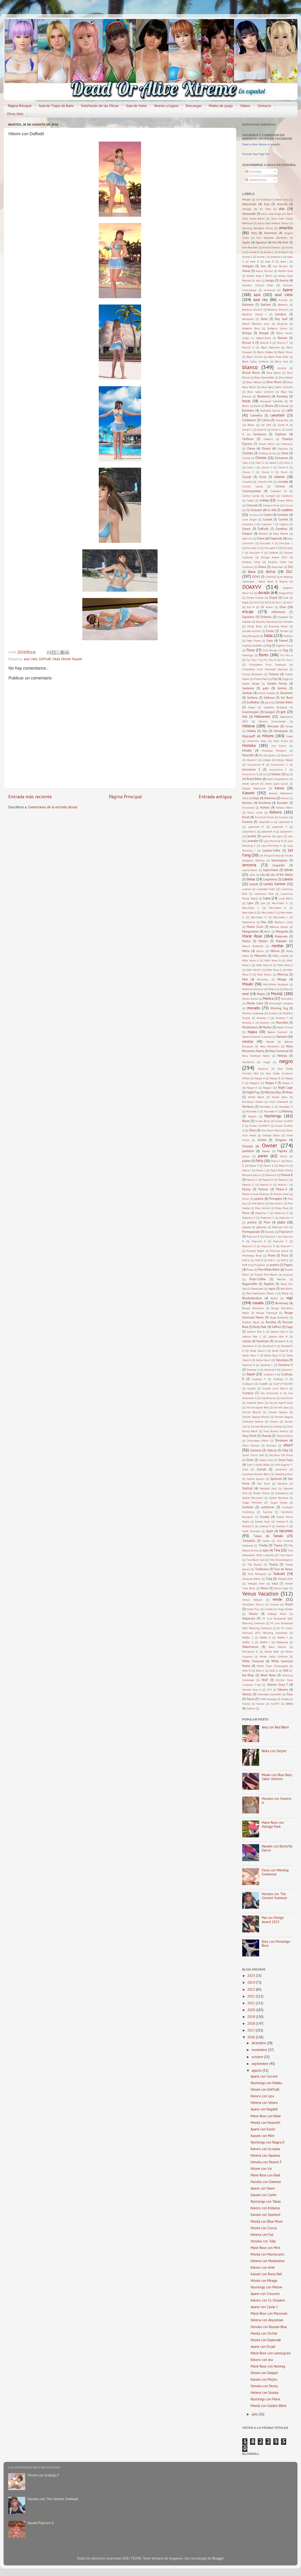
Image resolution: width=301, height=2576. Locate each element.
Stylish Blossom (278, 1498)
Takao (257, 1536)
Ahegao (247, 209)
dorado (264, 592)
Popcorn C (271, 1236)
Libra (252, 874)
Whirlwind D (250, 1651)
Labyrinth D (256, 827)
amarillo (286, 227)
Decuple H (256, 552)
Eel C (279, 602)
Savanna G (252, 1369)
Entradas (253, 171)
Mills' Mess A (250, 960)
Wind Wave (268, 1675)
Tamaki (278, 1536)
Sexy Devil (249, 1436)
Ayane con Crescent (265, 2293)
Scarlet (251, 1388)
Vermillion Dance (253, 1604)
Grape (251, 707)
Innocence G (250, 774)
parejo (246, 1156)
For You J (287, 660)
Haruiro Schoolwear (272, 721)
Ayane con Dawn (263, 2188)
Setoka (277, 1426)
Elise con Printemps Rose (276, 1943)
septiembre (260, 2063)
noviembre (260, 2050)
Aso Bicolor (280, 266)
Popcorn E (259, 1241)
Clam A (246, 462)
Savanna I (287, 1369)
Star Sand (263, 1483)
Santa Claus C (250, 1355)
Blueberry (263, 396)
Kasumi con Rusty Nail (266, 2274)
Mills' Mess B (273, 960)
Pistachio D (281, 1213)
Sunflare (247, 1507)
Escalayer (282, 617)
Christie (260, 457)
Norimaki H (270, 1111)
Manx (267, 931)
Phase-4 (281, 1189)
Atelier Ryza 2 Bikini (259, 276)
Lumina (246, 889)
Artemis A (276, 256)
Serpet (273, 1421)
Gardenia (248, 688)
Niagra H (252, 1087)
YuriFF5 (275, 1703)
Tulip (268, 1579)
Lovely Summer (275, 884)
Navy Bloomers (269, 1046)
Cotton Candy (250, 495)
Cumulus (282, 515)
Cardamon (249, 420)
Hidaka (251, 731)
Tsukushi (279, 1573)
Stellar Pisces (261, 1493)
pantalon (248, 1151)
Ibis (261, 755)
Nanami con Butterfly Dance (277, 1848)
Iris (265, 774)
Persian (263, 1189)
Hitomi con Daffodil (265, 2089)
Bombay (282, 396)
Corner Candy (252, 486)
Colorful (247, 481)
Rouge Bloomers (253, 1308)
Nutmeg (287, 1111)
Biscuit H (248, 347)
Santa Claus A (258, 1350)
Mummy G (248, 1022)
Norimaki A (266, 1106)
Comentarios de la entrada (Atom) (52, 807)
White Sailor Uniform (273, 1656)
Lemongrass (280, 860)
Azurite (283, 300)
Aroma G (247, 256)
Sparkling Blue (284, 1474)
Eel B (268, 602)
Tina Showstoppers (281, 1560)
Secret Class (281, 1407)
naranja (247, 1041)
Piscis (246, 1213)
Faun (270, 641)
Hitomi (66, 659)
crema (264, 500)
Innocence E (251, 769)
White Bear (272, 1651)
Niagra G (287, 1083)
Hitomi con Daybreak (266, 2340)
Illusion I (252, 760)
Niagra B (275, 1078)
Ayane (287, 289)
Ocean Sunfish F (259, 1125)
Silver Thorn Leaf (253, 1455)
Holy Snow (280, 741)
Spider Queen (256, 1479)
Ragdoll (269, 1284)
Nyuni (246, 1121)
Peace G (269, 1165)
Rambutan (257, 1288)
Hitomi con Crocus (264, 2228)
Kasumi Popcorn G (41, 2523)
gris (283, 712)
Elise (283, 607)
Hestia (289, 726)
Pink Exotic (276, 1203)
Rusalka (271, 1322)
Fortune (274, 674)
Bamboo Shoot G (278, 309)
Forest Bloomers (252, 674)
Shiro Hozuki (250, 1445)
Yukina (246, 1703)
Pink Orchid (262, 1208)
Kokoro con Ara (262, 2359)
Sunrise (267, 1512)
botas (246, 401)
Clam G (259, 462)
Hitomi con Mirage (264, 2280)
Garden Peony (277, 684)
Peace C (276, 1161)
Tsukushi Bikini (251, 1579)
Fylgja (285, 679)
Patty (259, 1160)
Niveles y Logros (166, 106)
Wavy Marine (277, 1647)
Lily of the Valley (281, 875)
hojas (289, 736)
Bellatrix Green (277, 328)
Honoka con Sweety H (276, 1800)
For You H (270, 660)
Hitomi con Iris (261, 2168)
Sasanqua (282, 1360)
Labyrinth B (286, 822)
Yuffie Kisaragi (267, 1699)
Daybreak (275, 538)
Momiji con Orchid (264, 2333)
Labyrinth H (268, 831)
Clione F (248, 472)
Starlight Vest (268, 1488)
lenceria (249, 865)
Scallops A (269, 1374)
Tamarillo (248, 1541)
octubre (258, 2057)
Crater (250, 500)
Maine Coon (255, 927)
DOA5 (256, 577)
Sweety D (282, 1521)
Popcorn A (286, 1232)
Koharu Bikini (284, 807)
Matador (281, 941)
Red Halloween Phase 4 (261, 1293)
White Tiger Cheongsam (272, 1666)
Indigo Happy (284, 760)
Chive (284, 453)
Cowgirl (270, 495)
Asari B (254, 261)
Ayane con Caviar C (264, 2307)
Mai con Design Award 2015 (273, 1919)
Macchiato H (258, 917)
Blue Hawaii (286, 377)
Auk (258, 280)
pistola (252, 1222)
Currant (267, 519)
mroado (272, 1013)
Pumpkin (259, 1265)
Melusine (260, 956)
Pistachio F (267, 1217)
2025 (251, 1975)
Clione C (266, 467)
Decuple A (266, 543)
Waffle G (247, 1642)
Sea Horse (286, 1398)
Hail (244, 717)
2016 (251, 2037)
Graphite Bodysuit (275, 707)
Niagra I (267, 1087)
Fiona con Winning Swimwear (275, 1872)
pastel (246, 1161)
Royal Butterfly (279, 1317)
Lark (290, 836)
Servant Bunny (260, 1426)
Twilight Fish (285, 1579)
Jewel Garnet (250, 783)
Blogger (218, 2558)
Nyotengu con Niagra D (268, 2142)
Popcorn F (280, 1241)
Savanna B (248, 1365)
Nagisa (252, 1032)
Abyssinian (249, 204)
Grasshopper (250, 712)
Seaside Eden (255, 1402)
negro (286, 1061)
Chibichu (282, 448)
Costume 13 (278, 491)
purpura (288, 1274)
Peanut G (248, 1184)
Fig (269, 646)
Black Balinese (270, 347)
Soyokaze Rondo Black (256, 1474)
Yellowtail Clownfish (269, 1694)
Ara (274, 242)
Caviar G (276, 429)
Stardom (282, 1483)
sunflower (267, 1507)
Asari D (269, 261)
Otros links (15, 114)
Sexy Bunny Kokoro (275, 1431)
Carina (265, 420)
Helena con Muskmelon (268, 2261)
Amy (254, 233)
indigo (267, 760)
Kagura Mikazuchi (254, 788)
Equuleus (248, 617)
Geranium (286, 693)
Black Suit (281, 361)
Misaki (247, 984)
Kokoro (275, 812)
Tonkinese (262, 1569)
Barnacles (248, 319)
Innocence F (278, 769)
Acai (266, 204)
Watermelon (250, 1647)
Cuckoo (253, 515)
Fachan (284, 631)
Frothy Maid (261, 679)
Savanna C (266, 1365)
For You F (252, 660)
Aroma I (261, 256)
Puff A (246, 1260)
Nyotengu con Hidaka (266, 2083)
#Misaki (246, 199)
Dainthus (281, 529)
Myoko (267, 1027)
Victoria (274, 1604)
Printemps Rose (252, 1255)
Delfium (273, 552)
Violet (289, 1604)
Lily (262, 875)
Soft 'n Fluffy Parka (258, 1464)
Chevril (266, 449)
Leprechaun (270, 870)
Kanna (279, 788)
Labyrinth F (279, 827)
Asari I (284, 261)
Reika (285, 1293)
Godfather (253, 702)
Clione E (283, 467)
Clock (284, 472)
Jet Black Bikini (252, 779)
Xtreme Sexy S (251, 1689)
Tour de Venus (283, 1569)
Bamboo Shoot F (252, 309)
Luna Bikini (286, 898)
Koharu (265, 808)
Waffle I (265, 1642)
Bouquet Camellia (271, 401)
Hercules (273, 726)
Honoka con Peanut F (266, 2162)
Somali (261, 1469)
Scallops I (248, 1383)
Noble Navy (279, 1097)
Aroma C (268, 252)
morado (253, 1007)
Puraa (249, 1269)
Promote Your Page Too (255, 154)
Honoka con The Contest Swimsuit (274, 1896)
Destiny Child (251, 562)
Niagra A (260, 1078)
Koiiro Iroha (254, 812)
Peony (246, 1189)
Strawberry (281, 1493)
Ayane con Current (264, 2076)
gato (266, 688)
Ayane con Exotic (263, 2129)
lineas (251, 879)
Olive (252, 1130)
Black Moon (285, 352)
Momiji (276, 993)
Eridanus (266, 617)
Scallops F (258, 1379)
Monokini (287, 998)
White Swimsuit (253, 1661)
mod (245, 993)
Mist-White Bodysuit (275, 984)
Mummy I (265, 1022)
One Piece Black (271, 1130)
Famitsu (288, 636)
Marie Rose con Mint (265, 2247)
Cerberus (248, 439)
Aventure (269, 290)
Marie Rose (252, 936)
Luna (266, 898)
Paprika (282, 1151)
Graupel (270, 712)
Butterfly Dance (270, 410)
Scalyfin (263, 1383)
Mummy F (282, 1018)
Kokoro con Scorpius (265, 2149)
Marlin (246, 941)
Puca (284, 1255)
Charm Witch (267, 444)
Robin (274, 1298)
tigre (266, 1550)
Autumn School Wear (257, 285)
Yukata (285, 1699)
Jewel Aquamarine (278, 779)
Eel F (290, 602)
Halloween (262, 716)
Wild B (246, 1670)
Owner (269, 1145)
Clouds (246, 477)
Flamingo (247, 655)
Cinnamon (281, 458)
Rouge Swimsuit (266, 1313)
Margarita (282, 931)
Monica (268, 998)
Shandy (266, 1436)
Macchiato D (277, 908)
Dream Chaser (255, 597)
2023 (251, 1989)
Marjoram (281, 936)
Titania (273, 1564)
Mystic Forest (285, 1027)
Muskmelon (250, 1027)
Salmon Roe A (256, 1331)
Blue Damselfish (264, 377)
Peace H (284, 1165)
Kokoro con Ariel (263, 2267)
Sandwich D (249, 1346)
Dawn (261, 538)
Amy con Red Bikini (275, 1727)
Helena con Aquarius (265, 2155)
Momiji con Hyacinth (265, 2122)
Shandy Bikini (284, 1436)
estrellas (288, 621)
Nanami (282, 1037)
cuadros (287, 510)
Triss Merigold (257, 1574)
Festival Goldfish (252, 645)
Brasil (257, 406)
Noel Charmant (278, 1101)
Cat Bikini (248, 425)
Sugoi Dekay (278, 1502)
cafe (289, 410)
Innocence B (255, 764)
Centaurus (259, 434)
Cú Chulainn (254, 510)
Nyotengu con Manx (265, 2399)
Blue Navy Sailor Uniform (277, 387)
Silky (285, 1450)
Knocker (282, 803)
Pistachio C (262, 1213)
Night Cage (285, 1088)
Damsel (263, 533)
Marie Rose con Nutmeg (268, 2366)
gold (267, 702)
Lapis (279, 836)
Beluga (247, 333)
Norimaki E (252, 1111)
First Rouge (270, 650)
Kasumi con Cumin (264, 2195)
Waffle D (265, 1637)
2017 (251, 2030)
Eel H (250, 607)
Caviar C (247, 429)
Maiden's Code (283, 922)
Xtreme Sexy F (277, 1685)
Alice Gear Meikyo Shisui (273, 223)
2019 (251, 2016)
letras (288, 870)
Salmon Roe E (251, 1336)
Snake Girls (266, 1460)
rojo (289, 1297)
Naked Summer (277, 1032)
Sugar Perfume (252, 1502)
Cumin (267, 515)
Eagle (245, 602)
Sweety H (282, 1526)
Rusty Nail (259, 1327)
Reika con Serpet (274, 1751)
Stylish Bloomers (252, 1498)
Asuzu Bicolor (264, 271)
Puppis (288, 1265)
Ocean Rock (262, 1121)
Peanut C (251, 1179)
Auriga (269, 280)
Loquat (253, 884)
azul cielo (31, 659)
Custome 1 (248, 524)
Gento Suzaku (266, 693)
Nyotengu (272, 1115)
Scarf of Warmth (283, 1383)
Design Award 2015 (274, 557)
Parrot (283, 1156)
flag (285, 650)
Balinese (248, 305)
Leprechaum (249, 870)
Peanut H (266, 1184)
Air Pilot (265, 209)
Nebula (282, 1056)
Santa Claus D (272, 1355)
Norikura (247, 1107)
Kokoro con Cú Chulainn (268, 2300)
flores (263, 654)
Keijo (256, 798)
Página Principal (20, 106)
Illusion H (287, 755)
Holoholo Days (256, 741)
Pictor (245, 1198)
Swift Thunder (251, 1531)
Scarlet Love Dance (275, 1388)
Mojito (261, 994)
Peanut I (283, 1184)
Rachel (281, 1279)
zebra (289, 1704)
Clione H (267, 472)
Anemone (270, 233)
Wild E (260, 1670)
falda (56, 659)
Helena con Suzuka (264, 2392)
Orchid (262, 1140)
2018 (251, 2023)
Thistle (263, 1545)
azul (257, 294)
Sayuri (250, 1374)
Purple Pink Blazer (266, 1274)
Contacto (264, 106)
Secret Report (251, 1412)
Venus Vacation (260, 1593)
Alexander (249, 214)
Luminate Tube (266, 889)
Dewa (262, 567)
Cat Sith (266, 425)
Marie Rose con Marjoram (269, 2313)
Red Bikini (287, 1288)
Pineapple (275, 1199)
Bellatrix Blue (251, 328)
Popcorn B (253, 1236)
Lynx (250, 903)
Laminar (266, 836)
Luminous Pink (263, 893)
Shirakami (281, 1440)
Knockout (248, 807)
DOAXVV (251, 586)
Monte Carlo (255, 1003)
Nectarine (248, 1062)
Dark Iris (247, 538)
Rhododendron (252, 1298)
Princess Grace (279, 1251)
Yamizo (247, 1694)
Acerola (282, 204)
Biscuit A (248, 343)
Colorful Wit (264, 481)
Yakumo (282, 1690)
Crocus (288, 505)
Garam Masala (250, 683)
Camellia (256, 415)
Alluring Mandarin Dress (257, 228)
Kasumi (77, 659)
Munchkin (282, 1023)
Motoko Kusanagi (252, 1013)
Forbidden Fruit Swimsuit (267, 664)
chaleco (268, 439)
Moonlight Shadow (281, 1003)
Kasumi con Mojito (264, 2379)
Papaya (266, 1151)
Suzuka (264, 1517)
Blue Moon (274, 382)
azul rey (260, 299)
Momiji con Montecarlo (267, 2254)
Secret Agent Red (257, 1407)
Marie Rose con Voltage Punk (273, 1824)
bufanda (284, 406)
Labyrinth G (249, 831)
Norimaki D (286, 1106)
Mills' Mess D (264, 965)
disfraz (271, 571)
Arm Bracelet (250, 247)
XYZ (269, 1689)
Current (283, 519)
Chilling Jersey (267, 453)
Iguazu (272, 755)
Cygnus (284, 524)
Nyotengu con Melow (266, 2287)
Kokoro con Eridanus (265, 2208)
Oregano (281, 1140)
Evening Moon (278, 626)
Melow (275, 951)
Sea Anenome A (271, 1393)
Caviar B (283, 425)
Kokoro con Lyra (262, 2096)
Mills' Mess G (274, 970)
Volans (253, 1614)
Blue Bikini (274, 372)
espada (246, 621)
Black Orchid (255, 357)
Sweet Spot (262, 1521)
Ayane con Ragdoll (264, 2109)
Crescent (251, 505)
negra (266, 1062)
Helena (248, 726)
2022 (251, 1996)
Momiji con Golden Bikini (268, 2405)
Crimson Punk (271, 505)
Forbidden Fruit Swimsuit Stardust (265, 669)
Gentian (247, 693)
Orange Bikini (271, 1135)
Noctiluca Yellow (252, 1101)
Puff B (259, 1260)
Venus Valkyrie (252, 1599)
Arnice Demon (271, 247)
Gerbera (252, 698)
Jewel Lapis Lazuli (276, 783)
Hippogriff (248, 736)
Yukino (260, 1703)
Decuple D (252, 548)
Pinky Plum (281, 1208)
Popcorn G (249, 1246)
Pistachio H (286, 1217)
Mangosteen (250, 931)
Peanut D (267, 1179)
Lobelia (287, 879)
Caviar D (261, 429)
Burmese (248, 411)
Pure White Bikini (269, 1270)
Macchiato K (280, 903)
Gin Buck (287, 698)
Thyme (278, 1545)
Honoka (249, 745)
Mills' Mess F (253, 970)
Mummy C (263, 1018)
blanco (250, 367)
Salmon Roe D (279, 1331)
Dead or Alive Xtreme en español (261, 144)
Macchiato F (268, 912)
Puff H (246, 1265)
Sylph (269, 1531)
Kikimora (270, 798)
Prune (271, 1255)
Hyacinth (247, 755)
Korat (245, 817)
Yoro (290, 1694)
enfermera (278, 612)
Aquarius (261, 242)
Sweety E (248, 1526)
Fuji (275, 679)
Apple (246, 242)
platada (246, 1227)
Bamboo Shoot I (254, 314)
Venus (264, 1588)
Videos (245, 106)
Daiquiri (247, 534)
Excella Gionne (251, 631)
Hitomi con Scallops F (43, 2475)
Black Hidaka (265, 352)
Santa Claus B (280, 1350)
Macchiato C (250, 908)
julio (255, 2414)
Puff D (285, 1260)
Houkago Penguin (274, 750)
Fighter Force (284, 645)
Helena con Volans (264, 2102)
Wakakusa (282, 1642)
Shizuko (271, 1445)
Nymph (252, 1116)
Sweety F (265, 1526)
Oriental (247, 1146)
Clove (262, 477)
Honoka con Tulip (263, 2241)
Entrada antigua (215, 796)
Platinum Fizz (280, 1227)
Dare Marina (280, 533)
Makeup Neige (278, 927)
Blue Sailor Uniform (260, 391)
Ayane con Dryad (263, 2346)
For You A (286, 655)
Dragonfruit (286, 593)
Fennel (283, 641)
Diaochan (277, 567)
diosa (251, 571)
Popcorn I (287, 1246)
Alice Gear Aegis (271, 214)
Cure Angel (249, 519)
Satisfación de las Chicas (100, 106)
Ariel (285, 242)
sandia (246, 1341)
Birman (282, 338)
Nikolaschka (273, 1092)
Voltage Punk (277, 1614)
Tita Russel (254, 1564)
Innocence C (279, 764)
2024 (251, 1982)
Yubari (250, 1699)
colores (279, 476)
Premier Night (255, 1251)
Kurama (247, 822)
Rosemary (281, 1303)
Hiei (264, 731)
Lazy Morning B (273, 841)
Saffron (276, 1327)
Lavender (252, 841)
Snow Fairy (285, 1460)
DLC (289, 571)
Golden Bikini (284, 702)
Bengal (264, 333)
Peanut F (283, 1179)
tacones (286, 1530)
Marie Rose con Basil (265, 2175)
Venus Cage (281, 1588)
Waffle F (282, 1637)
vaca (275, 1583)
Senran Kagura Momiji (255, 1417)
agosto (257, 2070)
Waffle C (247, 1637)
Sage (289, 1327)
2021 (251, 2003)
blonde (281, 368)
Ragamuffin (249, 1284)
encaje (247, 611)
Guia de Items (136, 106)
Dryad (273, 598)
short (288, 1445)
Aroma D (283, 252)
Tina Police (286, 1555)
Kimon (285, 798)
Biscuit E (265, 342)
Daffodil (45, 659)
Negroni (263, 1068)
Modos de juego (221, 106)
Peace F (254, 1165)
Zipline (250, 1708)
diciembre (259, 2043)
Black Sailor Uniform (255, 361)
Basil (264, 319)
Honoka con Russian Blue (269, 2327)
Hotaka (247, 750)
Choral (246, 458)
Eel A (257, 602)
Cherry (251, 449)
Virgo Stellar (285, 1609)
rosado (258, 1302)
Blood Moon (251, 373)
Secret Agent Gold (281, 1402)
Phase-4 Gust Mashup (255, 1194)
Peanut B (287, 1175)
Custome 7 (267, 524)
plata (281, 1222)
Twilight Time (256, 1583)
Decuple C (286, 543)
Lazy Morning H (271, 845)
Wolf (265, 1680)
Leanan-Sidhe (271, 850)
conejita (283, 482)
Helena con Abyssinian (267, 2320)
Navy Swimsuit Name (256, 1055)
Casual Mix (282, 420)
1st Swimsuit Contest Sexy (272, 199)
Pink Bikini (258, 1203)
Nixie (289, 1092)
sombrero (281, 1469)
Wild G (273, 1670)
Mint (245, 979)
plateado (261, 1227)
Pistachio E (248, 1217)
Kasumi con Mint (262, 2135)
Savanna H (270, 1369)
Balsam (266, 305)
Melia (246, 951)
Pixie (267, 1222)
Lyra (263, 903)
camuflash (277, 415)
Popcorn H (268, 1246)
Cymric (246, 529)
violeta (269, 1609)
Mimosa (282, 974)
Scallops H (280, 1379)
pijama (258, 1199)
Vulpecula (248, 1618)
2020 (251, 2010)
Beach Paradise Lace (255, 323)
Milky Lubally (280, 955)
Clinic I (251, 467)
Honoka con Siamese (266, 2181)
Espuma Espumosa (267, 621)
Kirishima (265, 803)
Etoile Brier (254, 626)
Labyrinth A (266, 822)
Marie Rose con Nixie (266, 2116)
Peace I (246, 1170)
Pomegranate (251, 1232)
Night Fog (253, 1092)
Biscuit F (282, 342)
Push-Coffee (258, 1279)
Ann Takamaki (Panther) (272, 237)
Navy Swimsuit (279, 1051)
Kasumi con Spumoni (265, 2214)
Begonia (282, 323)
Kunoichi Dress (264, 817)
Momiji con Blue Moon (267, 2221)
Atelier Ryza (285, 271)
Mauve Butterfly (252, 946)
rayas (271, 1289)
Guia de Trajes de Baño (56, 106)
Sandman (262, 1341)
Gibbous (269, 698)
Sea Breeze (268, 1398)
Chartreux (287, 444)
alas (282, 208)
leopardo (279, 865)
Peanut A (270, 1175)
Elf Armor (267, 607)
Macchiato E (249, 912)
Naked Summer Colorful (257, 1036)
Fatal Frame (254, 640)
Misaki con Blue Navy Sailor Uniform (277, 1777)
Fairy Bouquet (250, 636)
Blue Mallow (253, 382)
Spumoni (276, 1479)
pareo (263, 1155)
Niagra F (271, 1083)
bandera (280, 314)
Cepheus (280, 434)
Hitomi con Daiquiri (264, 2373)
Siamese (255, 1450)
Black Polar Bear (278, 357)
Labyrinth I (286, 831)
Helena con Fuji (262, 2234)
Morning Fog (279, 1008)
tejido (266, 1541)
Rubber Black (250, 1322)
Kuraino (284, 817)
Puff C (271, 1260)
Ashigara (248, 266)
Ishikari (276, 774)
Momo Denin (250, 998)
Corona (280, 486)
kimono (247, 803)
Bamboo (283, 304)
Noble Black (256, 1097)
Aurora (283, 280)
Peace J (260, 1170)
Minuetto (262, 979)
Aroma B (254, 252)
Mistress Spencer (252, 989)
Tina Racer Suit (255, 1560)
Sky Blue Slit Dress (281, 1455)
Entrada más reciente (30, 796)
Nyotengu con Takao (266, 2201)
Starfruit (247, 1488)
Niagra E (255, 1083)
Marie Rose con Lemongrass (271, 2353)
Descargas (194, 106)
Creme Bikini (285, 500)
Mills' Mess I (264, 974)
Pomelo (269, 1232)
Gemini (282, 688)
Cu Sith (271, 510)
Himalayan (281, 731)
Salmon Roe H (278, 1336)
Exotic (270, 631)
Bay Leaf (281, 319)
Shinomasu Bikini (258, 1440)
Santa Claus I (263, 1360)
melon (260, 951)
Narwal (270, 1041)
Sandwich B (281, 1341)
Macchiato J (280, 917)
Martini (263, 941)
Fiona (250, 650)
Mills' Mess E (285, 965)
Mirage (281, 979)
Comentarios (256, 179)
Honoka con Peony (264, 2386)
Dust (285, 597)
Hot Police (278, 746)
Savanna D (285, 1365)
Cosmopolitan (251, 491)
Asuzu (246, 271)
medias (277, 945)
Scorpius (247, 1393)
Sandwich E (269, 1346)
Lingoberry (270, 879)
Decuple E (271, 548)
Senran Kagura (277, 1412)
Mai (263, 922)
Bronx (269, 406)
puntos (274, 1265)
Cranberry (287, 495)
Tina (277, 1550)
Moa (286, 989)
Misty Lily (273, 989)
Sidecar (272, 1450)
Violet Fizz (252, 1609)
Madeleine (248, 922)
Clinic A (288, 462)
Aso (263, 266)
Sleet (249, 1460)
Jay (287, 774)
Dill (290, 567)
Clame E (273, 462)
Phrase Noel (281, 1194)
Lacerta (251, 836)
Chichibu (247, 453)
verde (277, 1599)
